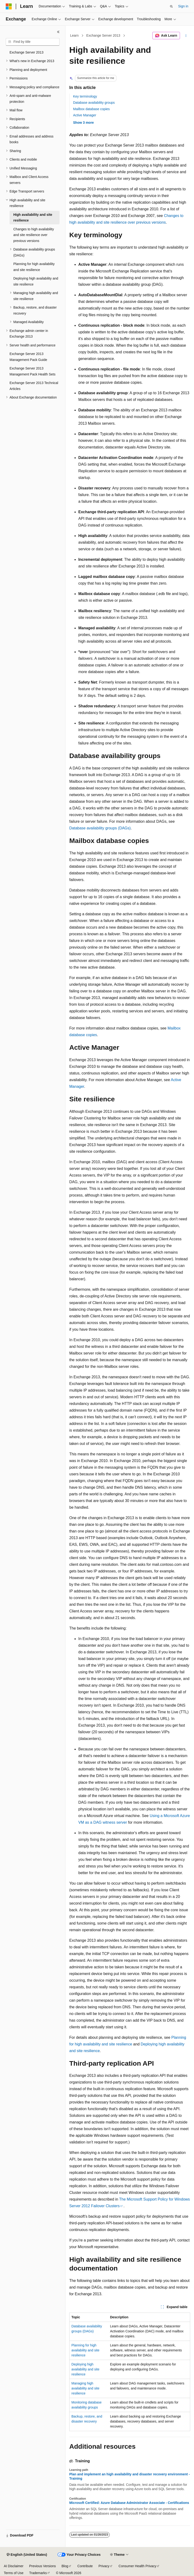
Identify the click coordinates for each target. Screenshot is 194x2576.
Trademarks (38, 2573)
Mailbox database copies (91, 109)
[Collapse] (58, 32)
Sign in (183, 6)
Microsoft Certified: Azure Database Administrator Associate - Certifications (129, 2503)
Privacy (104, 2566)
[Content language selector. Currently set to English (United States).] (27, 2555)
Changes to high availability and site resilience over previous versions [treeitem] (33, 235)
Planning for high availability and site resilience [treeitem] (34, 267)
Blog (65, 2566)
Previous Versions (42, 2566)
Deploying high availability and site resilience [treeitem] (35, 281)
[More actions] (186, 35)
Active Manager (84, 115)
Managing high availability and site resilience (85, 2388)
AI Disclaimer (13, 2566)
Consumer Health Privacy (137, 2566)
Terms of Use (13, 2573)
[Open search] (171, 6)
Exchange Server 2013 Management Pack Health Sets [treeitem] (32, 371)
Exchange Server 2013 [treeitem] (26, 52)
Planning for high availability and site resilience (85, 2350)
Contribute (85, 2566)
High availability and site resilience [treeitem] (32, 217)
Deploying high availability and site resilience (85, 2369)
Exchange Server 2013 (103, 35)
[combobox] (33, 42)
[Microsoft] (9, 6)
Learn (74, 35)
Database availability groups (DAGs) (100, 828)
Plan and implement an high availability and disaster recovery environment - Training (129, 2476)
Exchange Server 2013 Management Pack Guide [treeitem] (28, 357)
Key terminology (85, 96)
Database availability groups (94, 102)
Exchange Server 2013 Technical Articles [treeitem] (34, 386)
